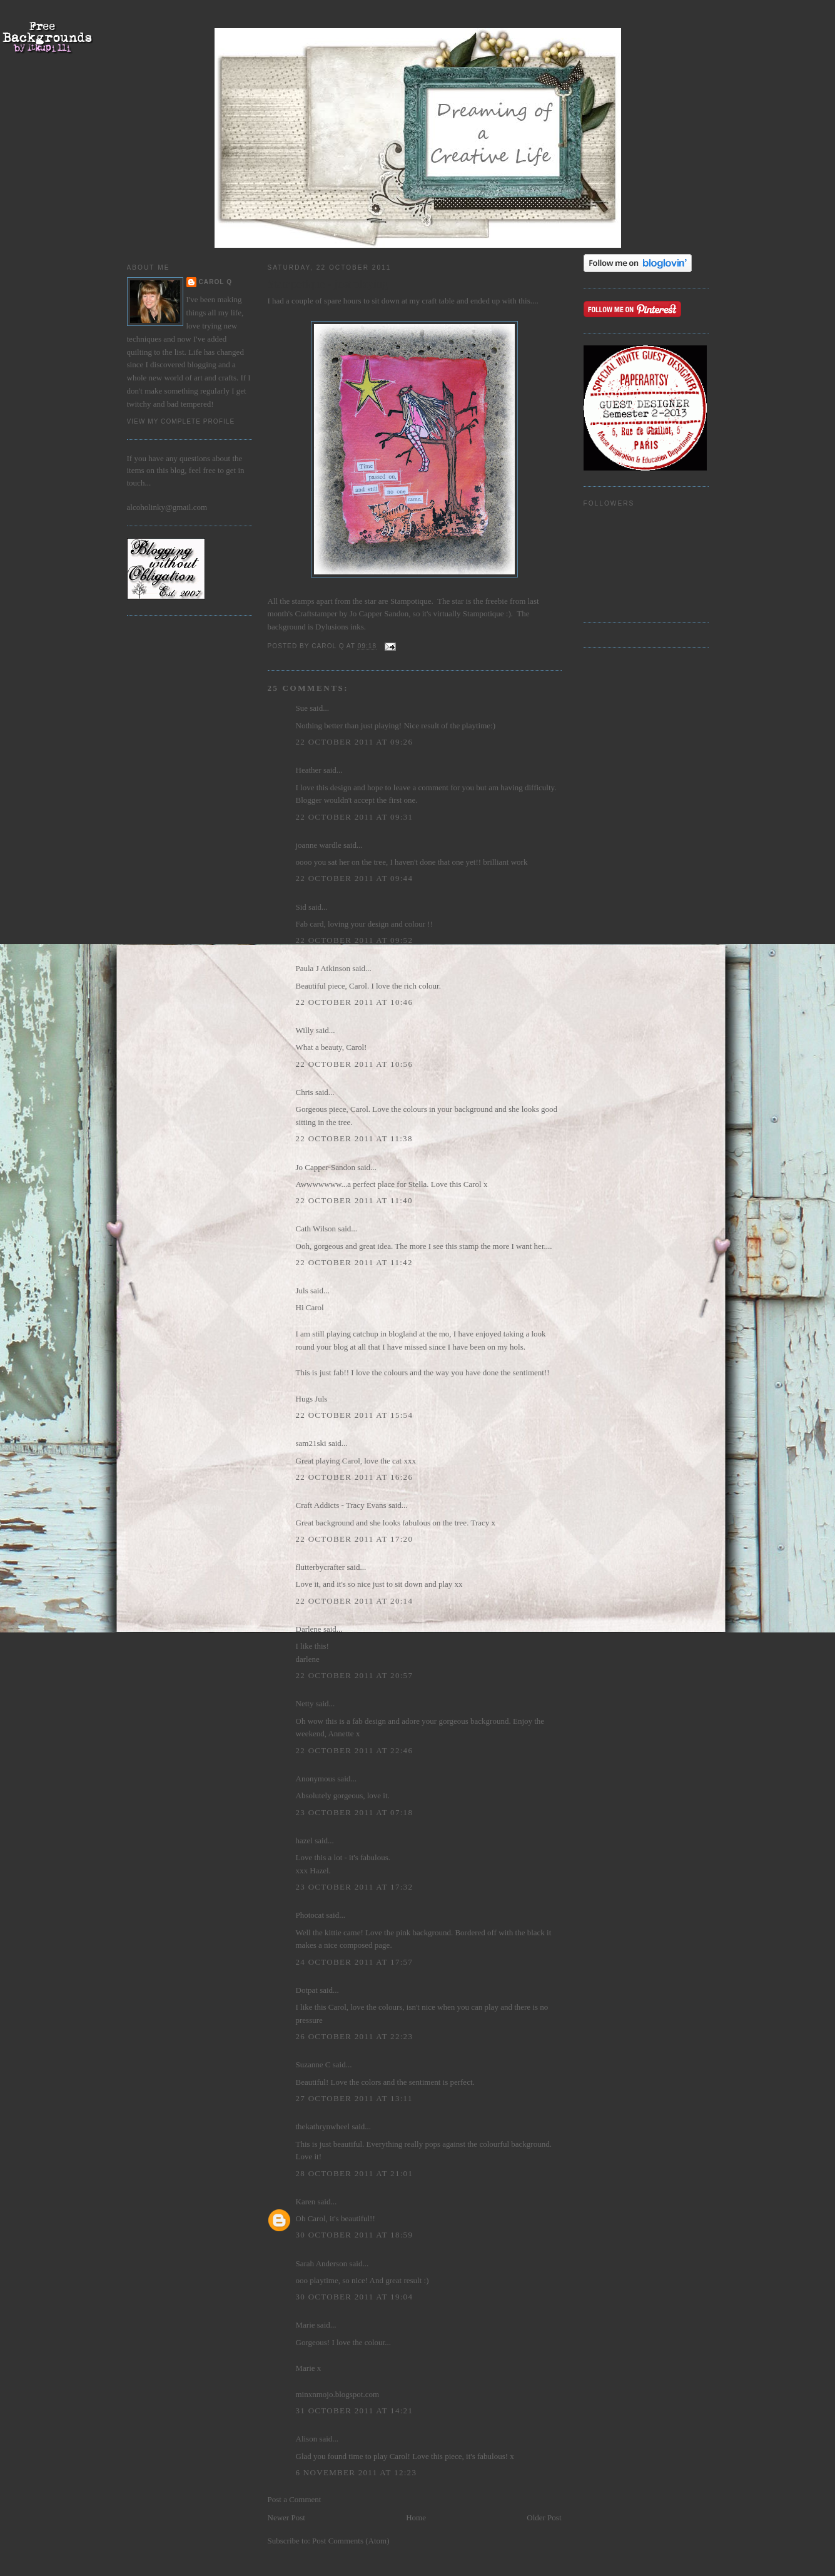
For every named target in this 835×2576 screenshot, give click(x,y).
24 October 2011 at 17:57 (354, 1962)
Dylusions (330, 626)
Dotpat (307, 1990)
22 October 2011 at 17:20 (354, 1539)
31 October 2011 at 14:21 (354, 2410)
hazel (304, 1840)
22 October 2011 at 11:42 (354, 1262)
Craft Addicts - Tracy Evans (341, 1505)
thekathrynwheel (323, 2126)
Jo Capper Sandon (379, 613)
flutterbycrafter (320, 1567)
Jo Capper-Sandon (325, 1167)
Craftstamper (317, 613)
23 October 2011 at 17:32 (354, 1886)
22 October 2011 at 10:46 (354, 1002)
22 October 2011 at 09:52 (354, 940)
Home (416, 2517)
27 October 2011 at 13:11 (354, 2098)
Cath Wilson (316, 1228)
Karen (306, 2201)
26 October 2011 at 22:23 (354, 2036)
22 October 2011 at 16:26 (354, 1477)
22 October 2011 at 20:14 (354, 1601)
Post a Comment (294, 2499)
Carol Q (216, 281)
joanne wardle (319, 845)
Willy (305, 1030)
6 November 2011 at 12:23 (356, 2472)
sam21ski (311, 1443)
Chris (304, 1092)
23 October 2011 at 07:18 (354, 1812)
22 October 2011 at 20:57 (354, 1675)
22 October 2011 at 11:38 (354, 1138)
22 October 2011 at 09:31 (354, 817)
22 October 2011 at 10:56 (354, 1064)
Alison (307, 2438)
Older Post (544, 2517)
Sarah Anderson (322, 2263)
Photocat (310, 1915)
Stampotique (410, 601)
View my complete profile (181, 421)
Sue (302, 708)
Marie (305, 2324)
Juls (302, 1290)
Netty (305, 1703)
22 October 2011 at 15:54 (354, 1415)
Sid (301, 907)
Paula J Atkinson (323, 968)
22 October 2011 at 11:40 (354, 1200)
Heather (308, 770)
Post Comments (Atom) (351, 2540)
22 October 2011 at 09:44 (354, 878)
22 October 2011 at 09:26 (354, 741)
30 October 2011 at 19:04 (354, 2296)
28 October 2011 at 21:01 (354, 2173)
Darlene (308, 1629)
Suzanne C (313, 2064)
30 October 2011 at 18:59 (354, 2234)
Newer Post (286, 2517)
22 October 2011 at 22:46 (354, 1750)
